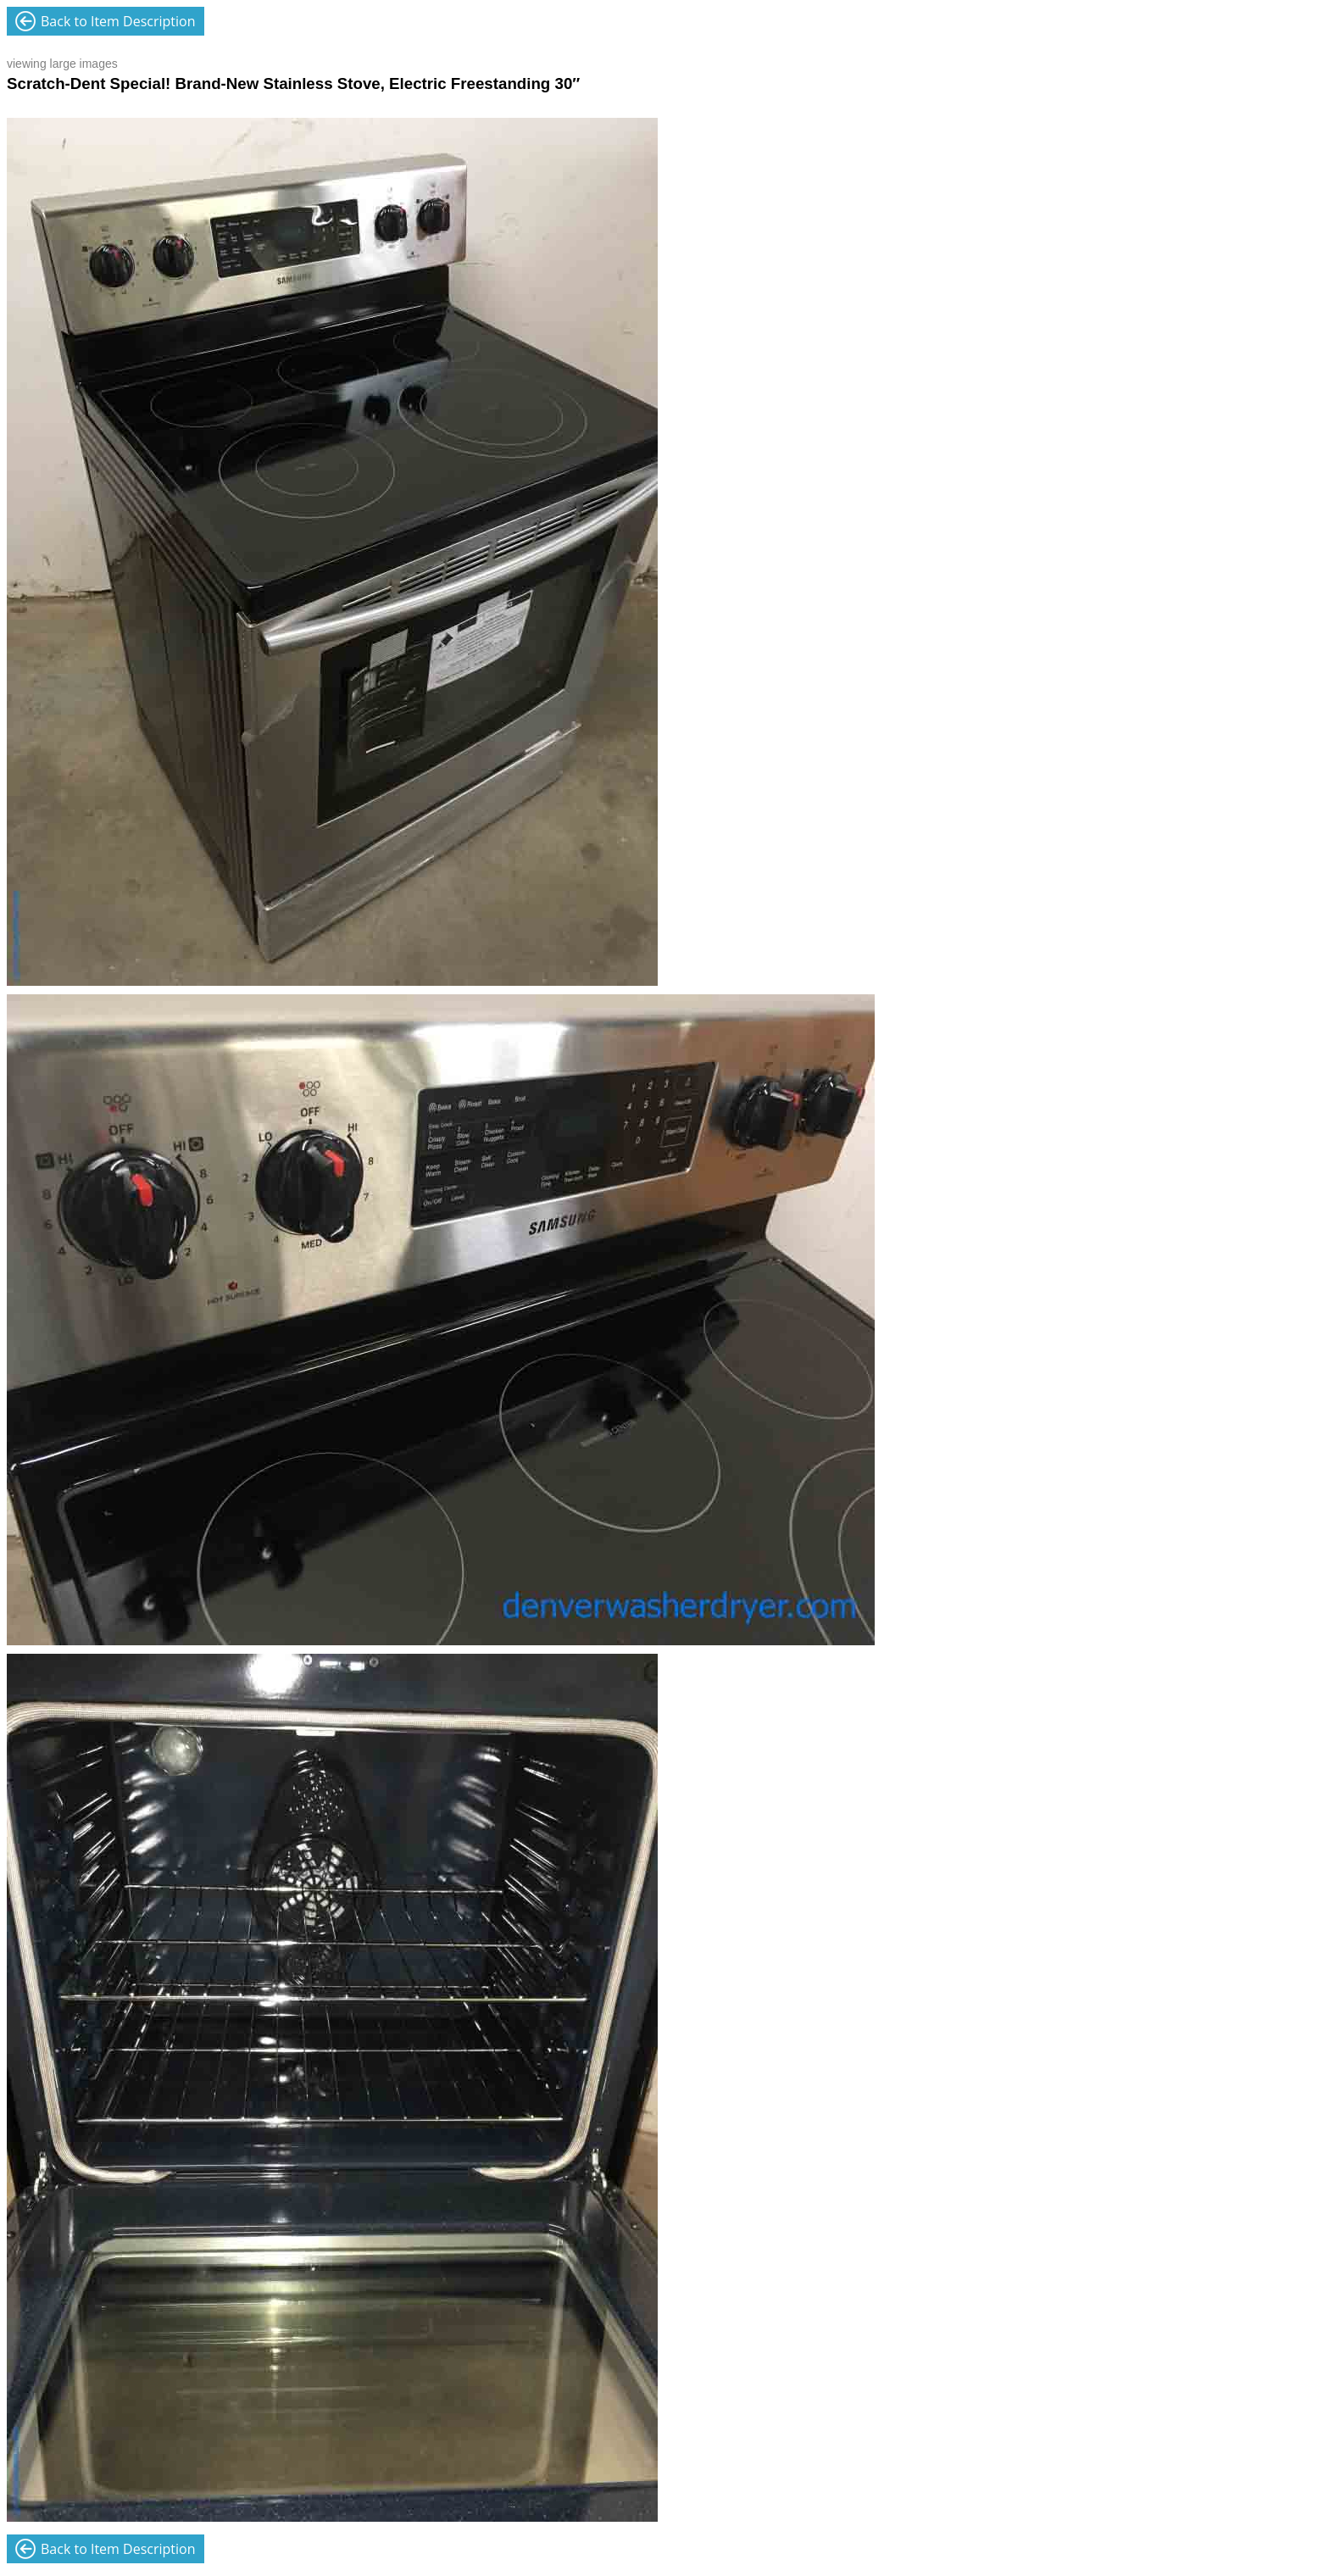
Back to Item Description (118, 21)
